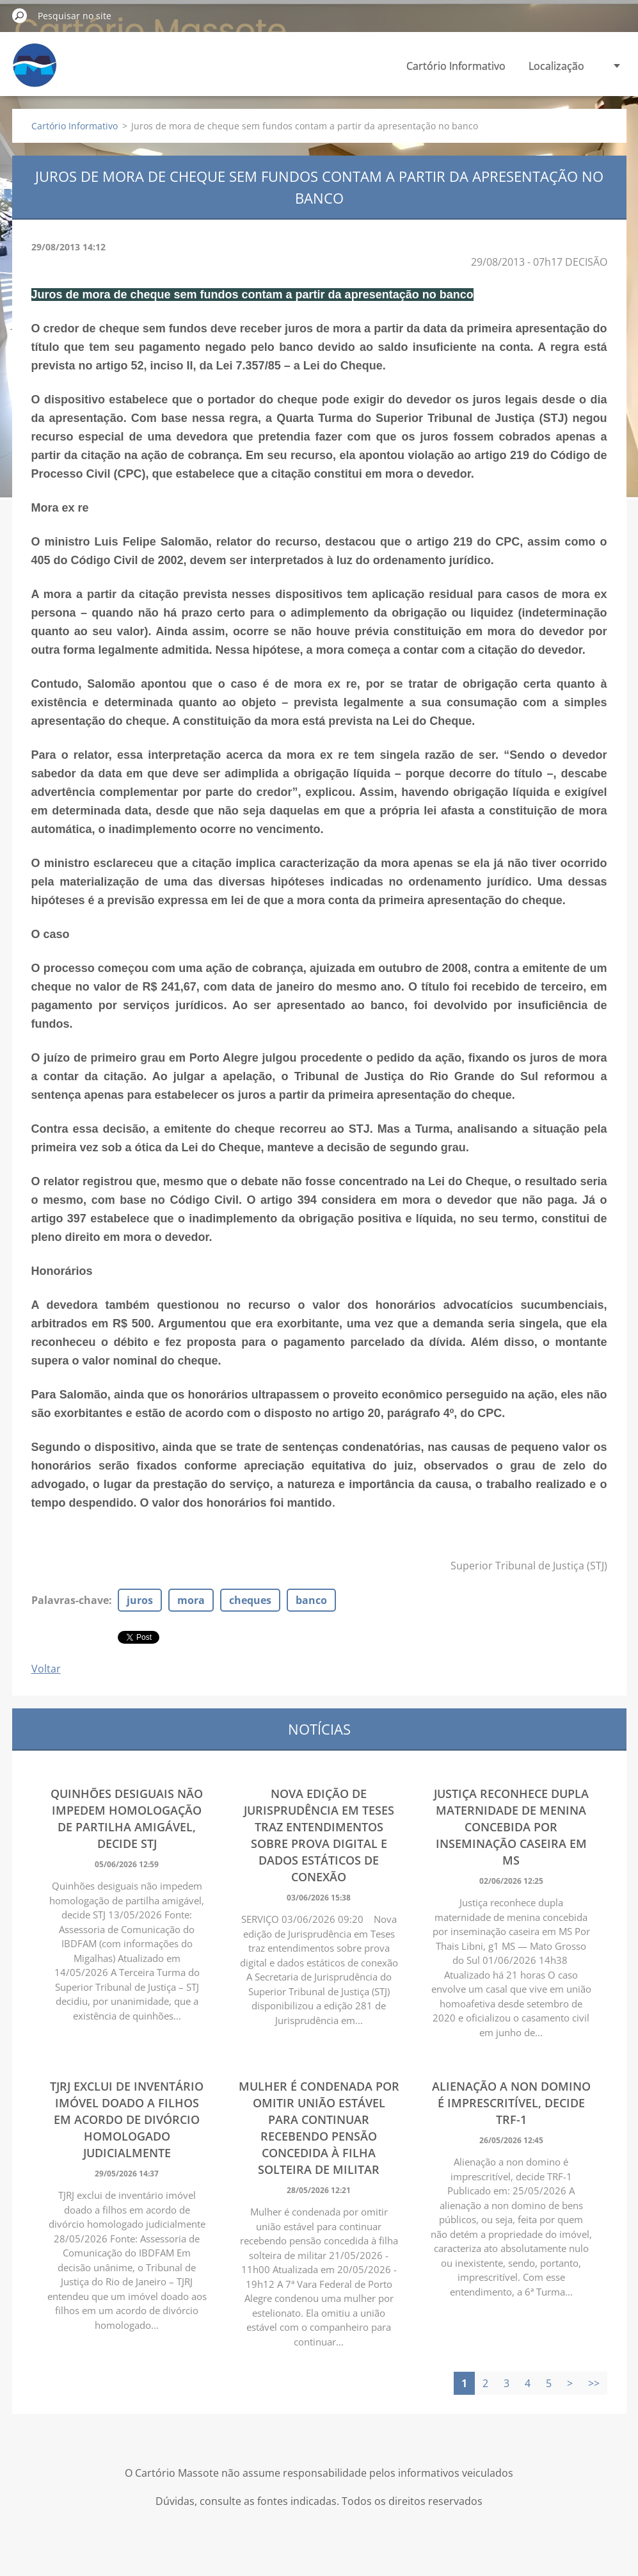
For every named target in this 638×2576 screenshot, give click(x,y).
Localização (556, 66)
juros (140, 1600)
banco (311, 1600)
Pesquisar (20, 15)
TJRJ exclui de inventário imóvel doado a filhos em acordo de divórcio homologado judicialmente (126, 2119)
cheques (250, 1600)
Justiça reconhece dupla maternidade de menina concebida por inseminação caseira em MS (511, 1827)
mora (191, 1600)
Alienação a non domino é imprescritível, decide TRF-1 (511, 2102)
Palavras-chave (70, 1600)
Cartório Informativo (456, 66)
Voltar (46, 1669)
